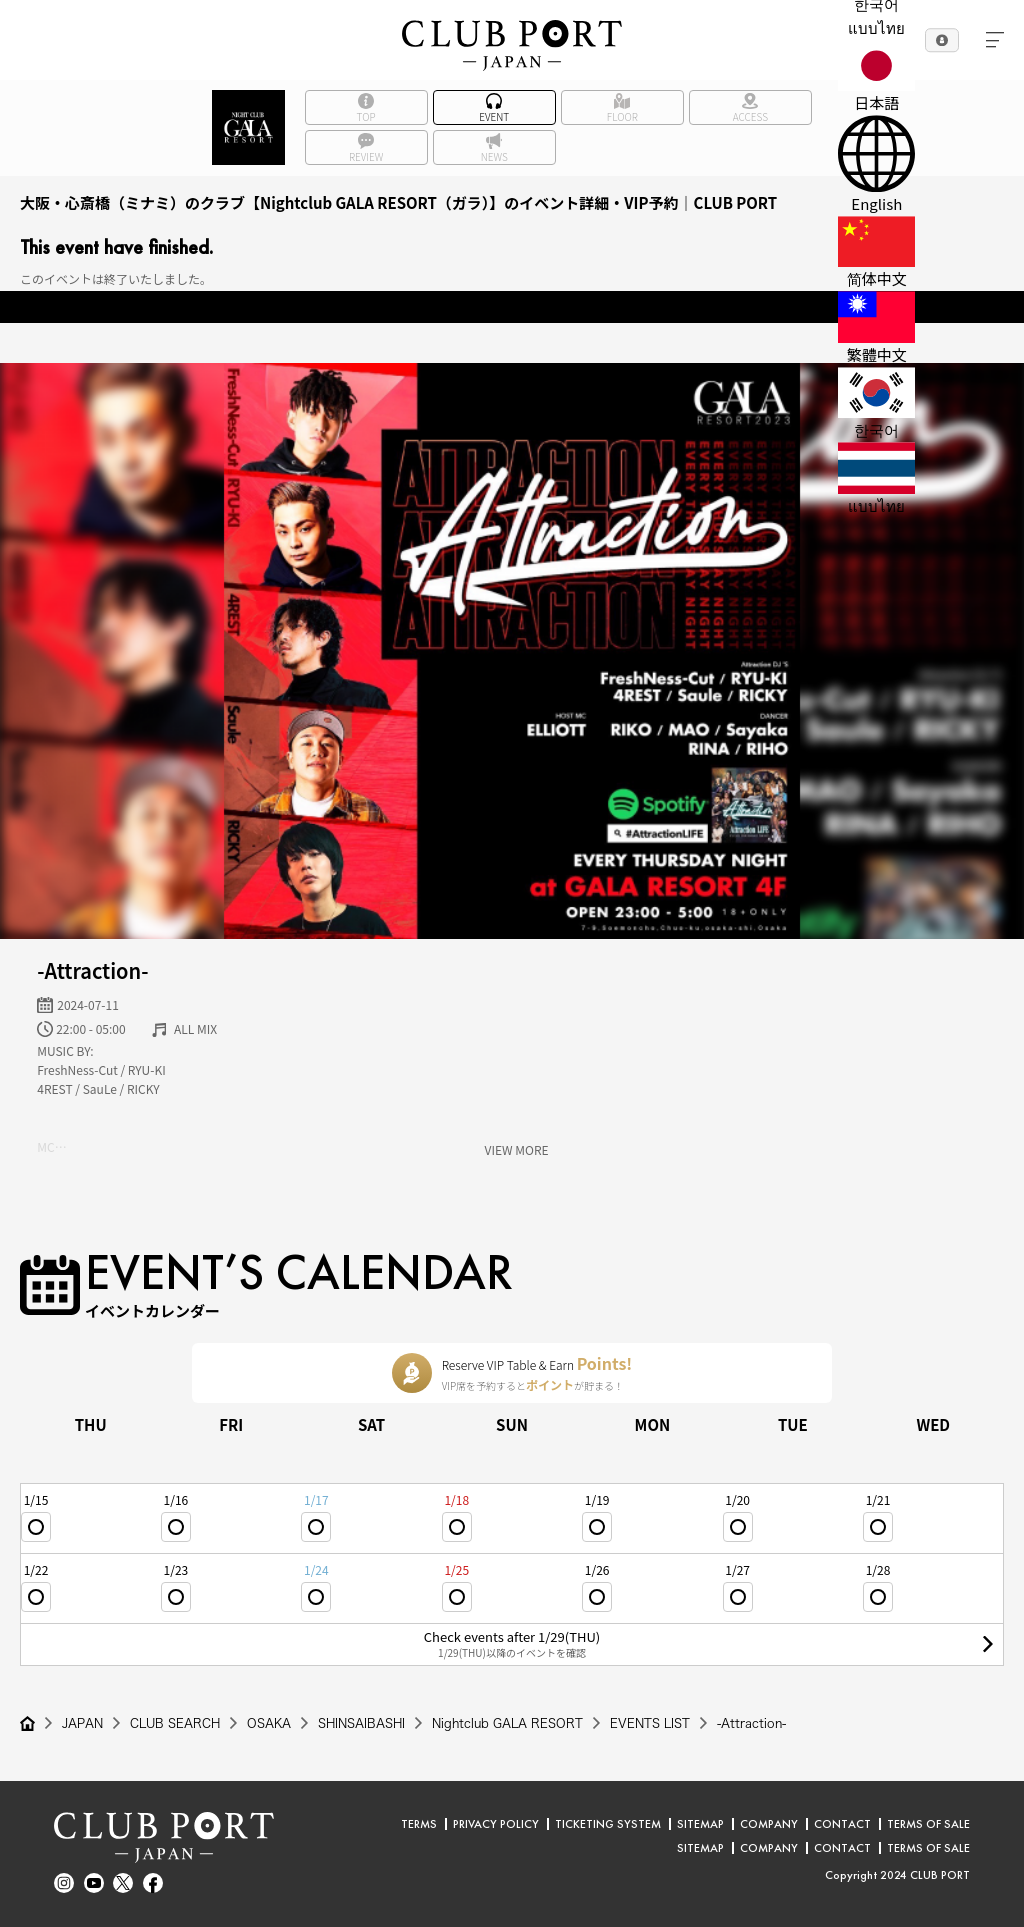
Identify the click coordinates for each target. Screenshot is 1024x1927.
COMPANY (769, 1824)
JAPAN (82, 1723)
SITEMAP (700, 1824)
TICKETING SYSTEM (608, 1824)
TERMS (419, 1824)
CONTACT (842, 1824)
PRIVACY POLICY (496, 1824)
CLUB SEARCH (175, 1723)
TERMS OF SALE (928, 1824)
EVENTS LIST (650, 1723)
